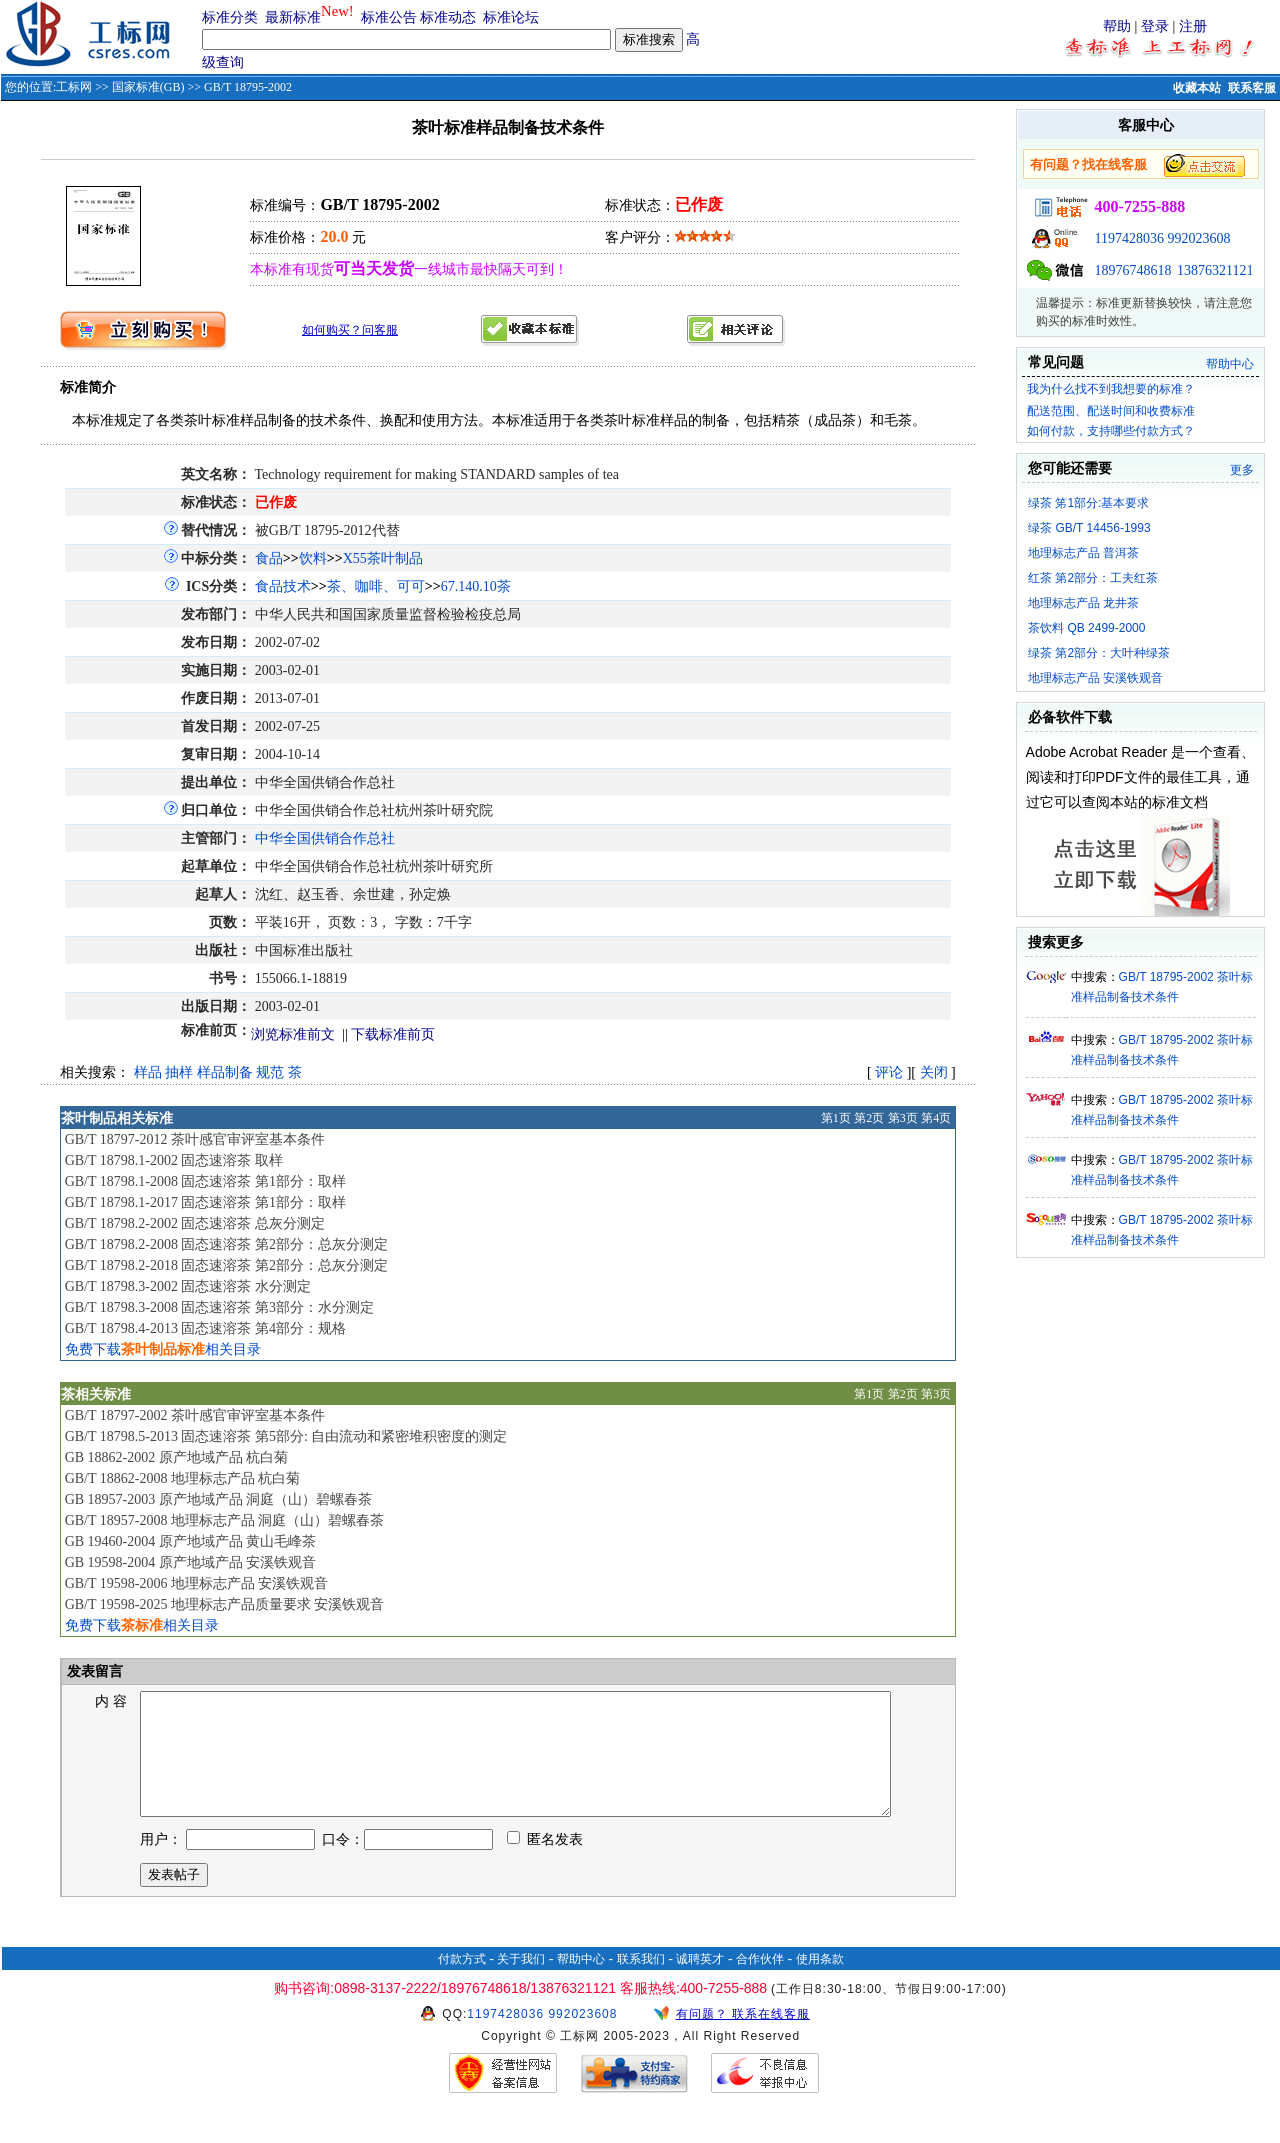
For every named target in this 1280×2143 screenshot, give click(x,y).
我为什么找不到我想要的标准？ (1111, 389)
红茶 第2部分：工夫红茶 (1093, 578)
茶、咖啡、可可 (376, 586)
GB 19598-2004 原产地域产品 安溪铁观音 (191, 1562)
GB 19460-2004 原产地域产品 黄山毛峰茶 (191, 1541)
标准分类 (230, 17)
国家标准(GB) (148, 87)
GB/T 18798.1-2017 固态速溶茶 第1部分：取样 (205, 1202)
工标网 (74, 87)
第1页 (836, 1118)
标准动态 (448, 17)
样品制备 (225, 1072)
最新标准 (293, 17)
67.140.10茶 (476, 586)
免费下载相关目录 (163, 1349)
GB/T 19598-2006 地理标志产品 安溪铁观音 (197, 1583)
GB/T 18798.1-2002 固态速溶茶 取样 (174, 1160)
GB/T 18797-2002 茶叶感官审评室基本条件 (195, 1415)
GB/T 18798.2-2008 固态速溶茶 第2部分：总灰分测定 (226, 1244)
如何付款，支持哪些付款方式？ (1111, 431)
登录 (1155, 26)
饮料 (313, 558)
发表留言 (94, 1671)
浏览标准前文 (293, 1034)
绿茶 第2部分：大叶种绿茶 (1099, 653)
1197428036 (1129, 238)
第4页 (936, 1118)
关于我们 (521, 1983)
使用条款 (820, 1983)
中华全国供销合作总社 (325, 838)
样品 (148, 1072)
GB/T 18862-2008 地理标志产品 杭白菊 (183, 1478)
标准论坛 (511, 17)
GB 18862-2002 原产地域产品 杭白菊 (177, 1457)
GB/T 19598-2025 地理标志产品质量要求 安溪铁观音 (225, 1604)
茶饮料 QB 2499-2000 (1086, 628)
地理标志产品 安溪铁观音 (1095, 678)
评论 (889, 1072)
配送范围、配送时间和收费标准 (1111, 411)
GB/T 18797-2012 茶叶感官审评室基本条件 (195, 1139)
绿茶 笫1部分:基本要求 (1088, 503)
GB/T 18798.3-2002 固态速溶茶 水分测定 (188, 1286)
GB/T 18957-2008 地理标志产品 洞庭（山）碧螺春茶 (225, 1520)
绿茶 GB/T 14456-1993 (1089, 528)
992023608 (1199, 238)
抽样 (179, 1072)
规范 (270, 1072)
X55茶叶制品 (383, 558)
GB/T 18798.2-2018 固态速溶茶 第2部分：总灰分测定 (226, 1265)
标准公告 (389, 17)
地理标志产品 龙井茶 (1083, 603)
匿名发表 (545, 1863)
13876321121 (1215, 270)
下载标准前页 (393, 1034)
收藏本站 (1197, 88)
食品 (269, 558)
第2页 (869, 1118)
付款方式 (462, 1983)
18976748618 (1133, 270)
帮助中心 (1230, 364)
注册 (1193, 26)
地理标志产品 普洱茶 (1083, 553)
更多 (1242, 470)
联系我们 (641, 1983)
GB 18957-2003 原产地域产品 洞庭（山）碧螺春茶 (219, 1499)
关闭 (934, 1072)
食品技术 (283, 586)
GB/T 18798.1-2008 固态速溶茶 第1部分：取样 (205, 1181)
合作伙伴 (760, 1983)
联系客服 (1252, 88)
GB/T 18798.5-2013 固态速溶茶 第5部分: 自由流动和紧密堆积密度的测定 (286, 1436)
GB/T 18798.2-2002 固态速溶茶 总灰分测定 (195, 1223)
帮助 (1117, 26)
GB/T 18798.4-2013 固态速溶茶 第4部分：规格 (205, 1328)
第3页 (903, 1118)
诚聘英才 (700, 1983)
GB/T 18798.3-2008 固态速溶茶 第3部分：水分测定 (219, 1307)
